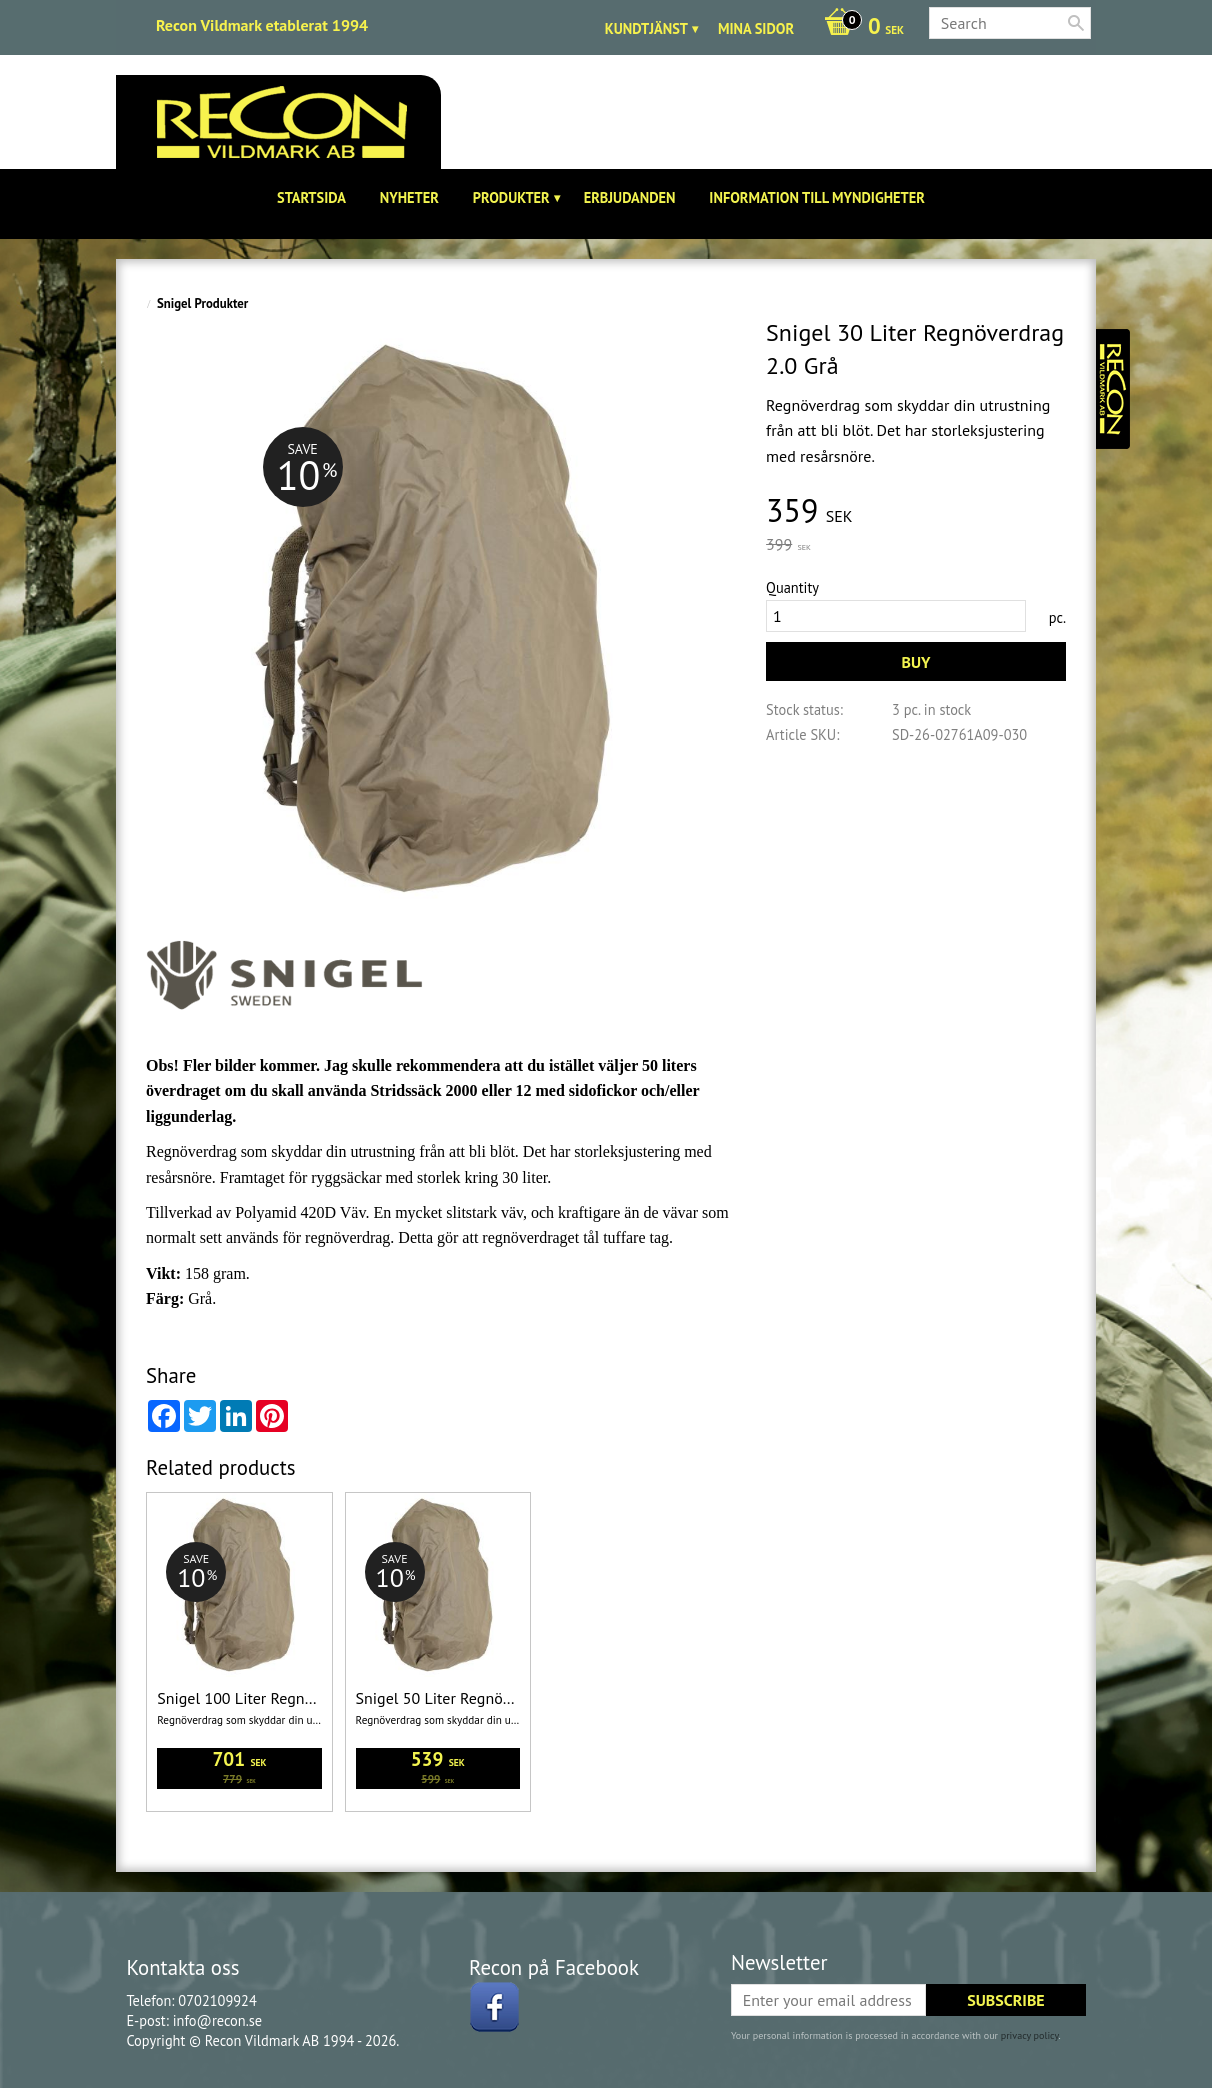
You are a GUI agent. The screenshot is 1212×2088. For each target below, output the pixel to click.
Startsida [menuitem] (311, 197)
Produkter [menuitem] (511, 197)
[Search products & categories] (1010, 23)
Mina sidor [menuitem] (756, 28)
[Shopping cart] (859, 28)
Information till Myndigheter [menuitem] (817, 197)
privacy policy (1030, 2035)
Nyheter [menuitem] (409, 197)
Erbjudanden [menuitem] (630, 197)
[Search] (1076, 23)
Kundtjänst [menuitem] (646, 28)
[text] (916, 511)
